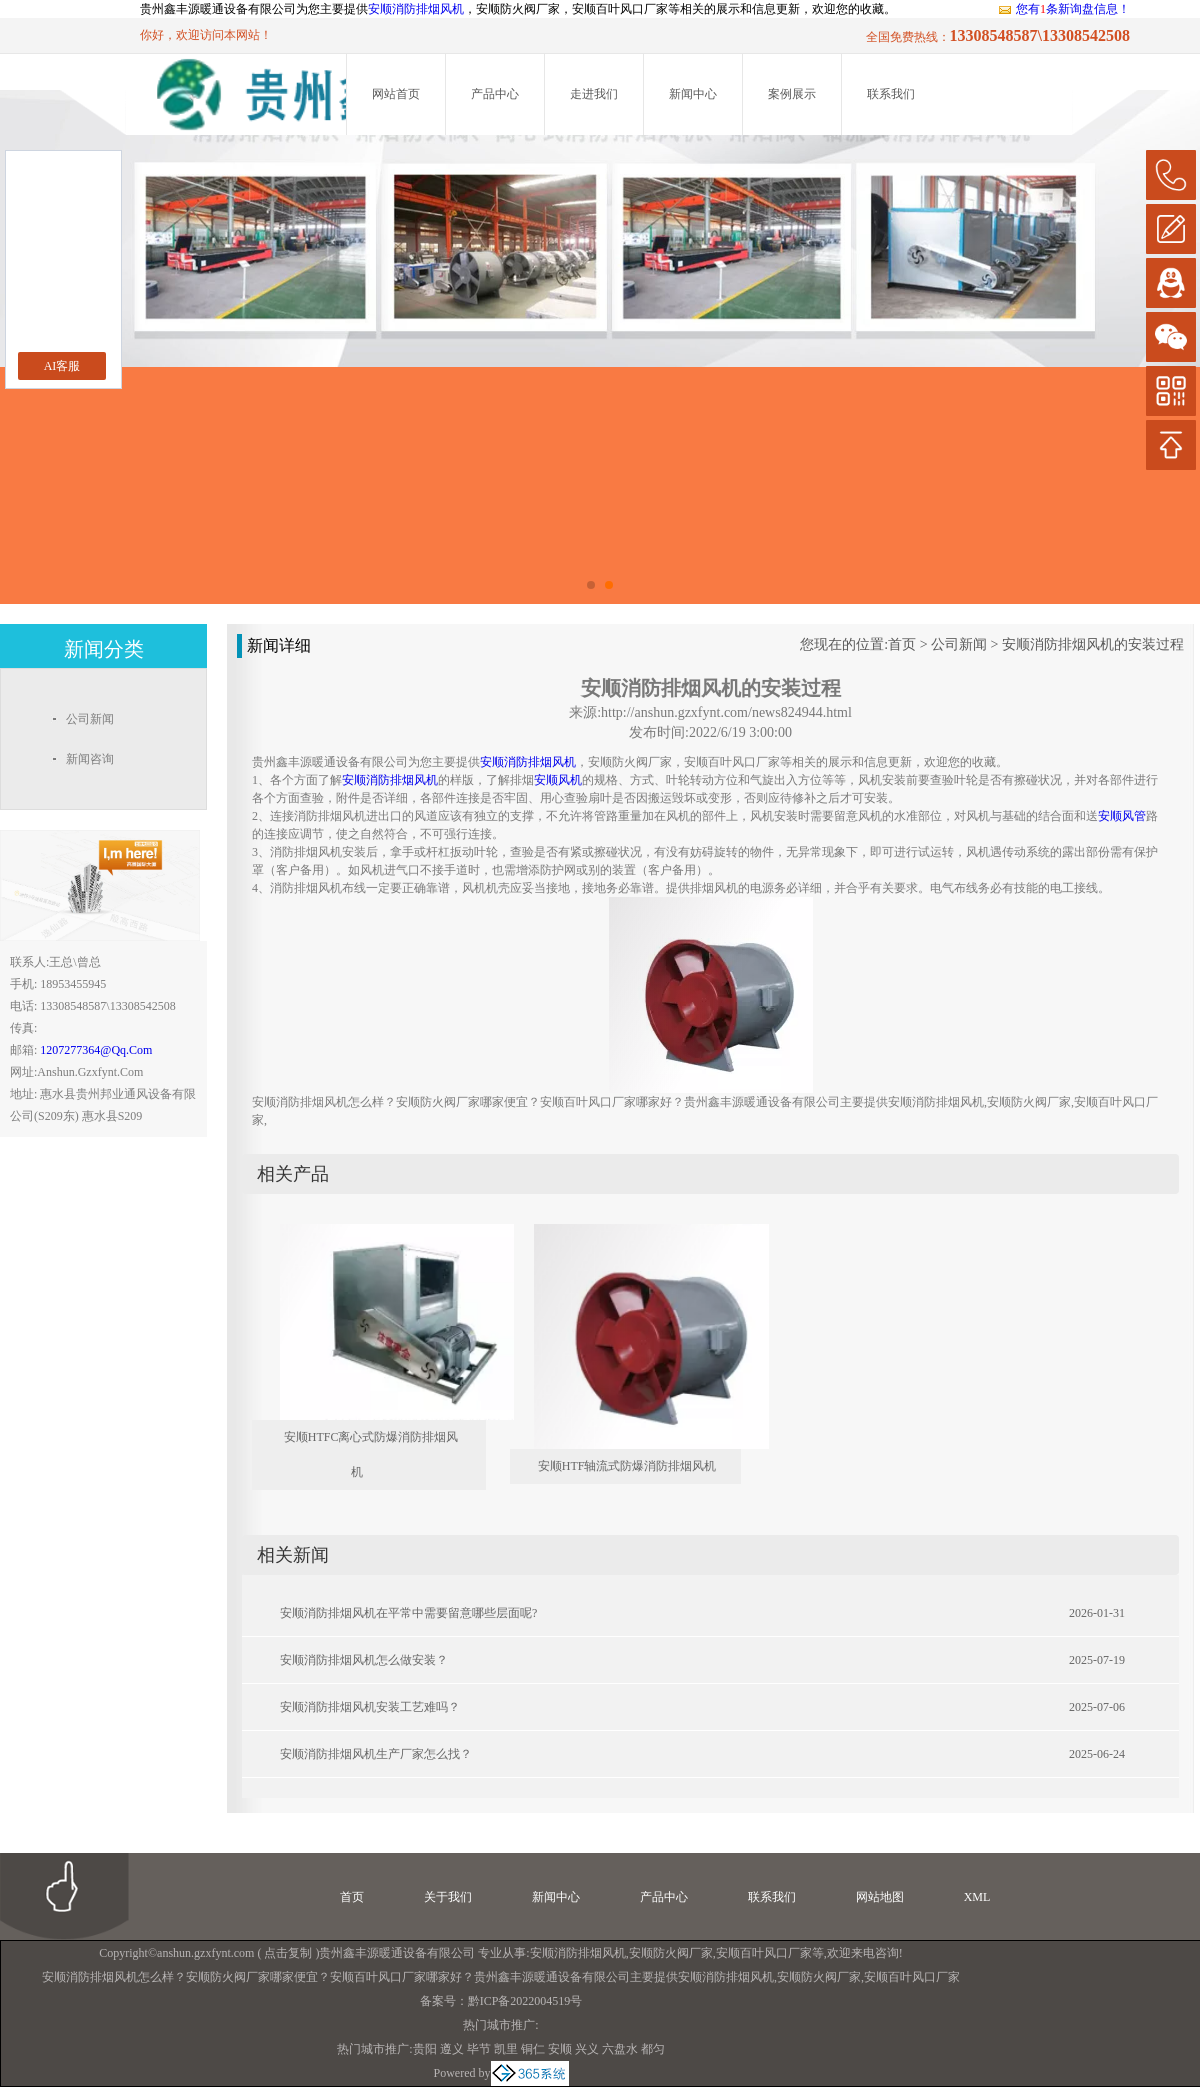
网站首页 (396, 94)
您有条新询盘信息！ (1063, 9)
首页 (902, 644)
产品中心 (495, 94)
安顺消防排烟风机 (416, 9)
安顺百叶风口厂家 (764, 1953)
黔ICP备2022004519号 (525, 2001)
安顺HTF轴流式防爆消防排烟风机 (627, 1466)
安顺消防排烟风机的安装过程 (1093, 644)
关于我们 (448, 1897)
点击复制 (288, 1953)
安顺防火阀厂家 (671, 1953)
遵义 (452, 2049)
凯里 (506, 2049)
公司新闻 (959, 644)
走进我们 (594, 94)
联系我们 (891, 94)
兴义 (587, 2049)
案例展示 (792, 94)
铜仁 (533, 2049)
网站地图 (880, 1897)
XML (977, 1897)
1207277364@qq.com (96, 1050)
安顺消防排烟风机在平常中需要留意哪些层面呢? (408, 1613)
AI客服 (62, 366)
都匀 (653, 2049)
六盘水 (620, 2049)
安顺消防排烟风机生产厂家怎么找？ (376, 1754)
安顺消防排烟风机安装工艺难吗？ (370, 1707)
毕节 (479, 2049)
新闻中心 (693, 94)
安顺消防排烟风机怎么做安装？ (364, 1660)
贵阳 (425, 2049)
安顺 (560, 2049)
